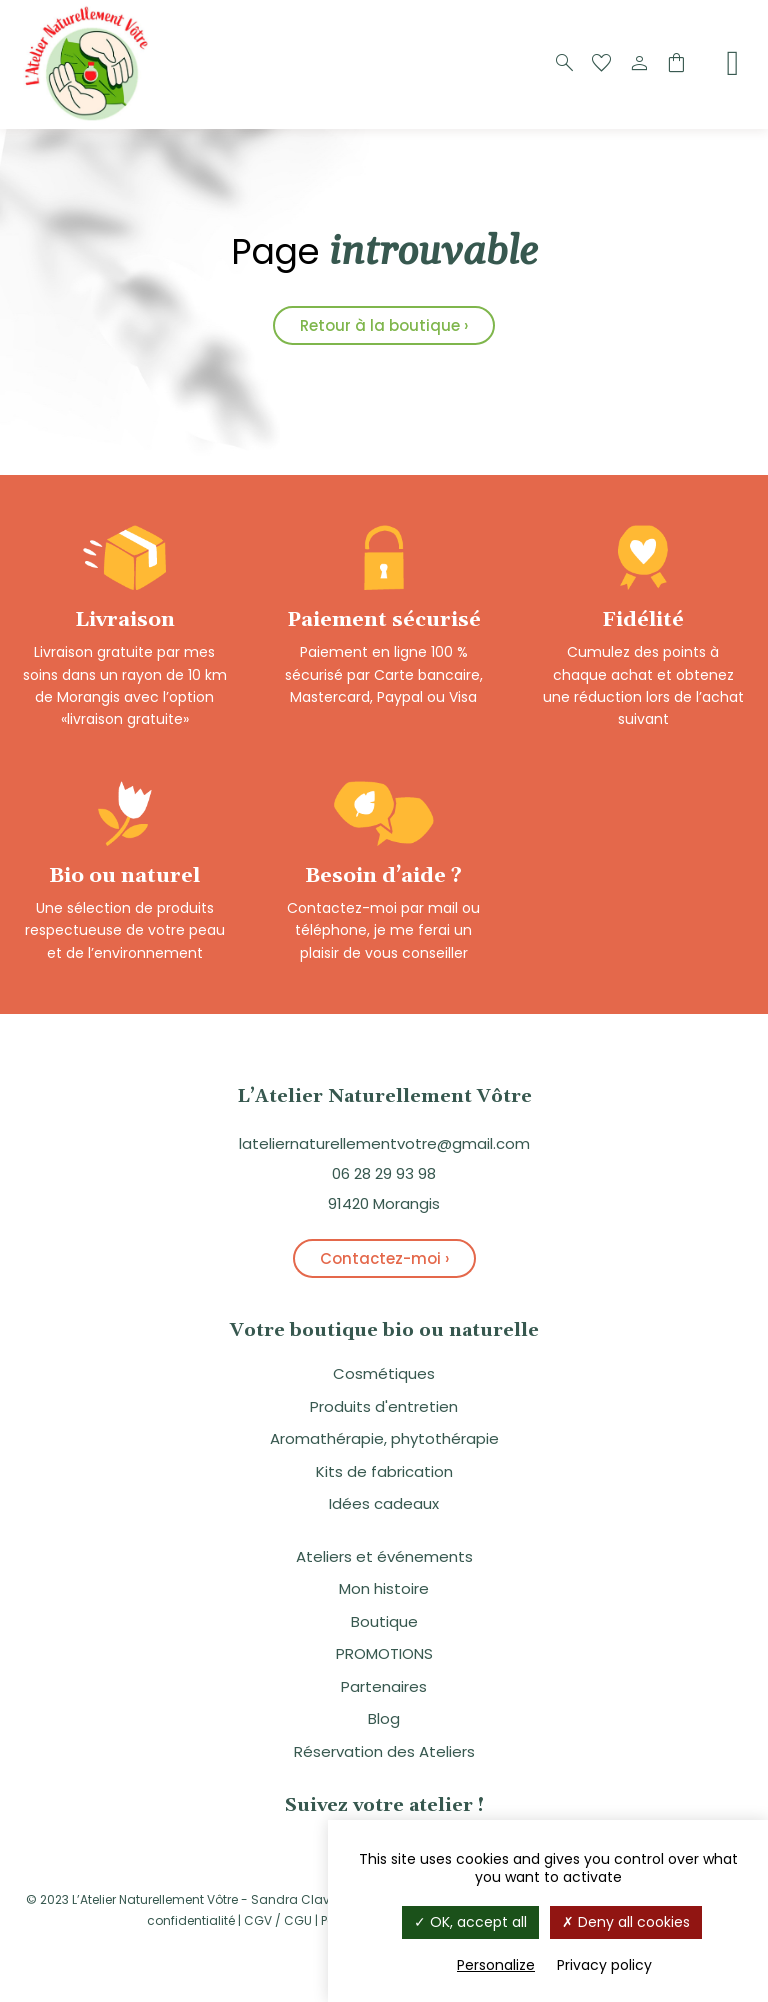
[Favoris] (602, 64)
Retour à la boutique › (384, 325)
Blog (384, 1718)
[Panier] (676, 64)
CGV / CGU (278, 1920)
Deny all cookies (626, 1922)
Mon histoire (384, 1588)
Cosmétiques (384, 1373)
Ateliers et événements (384, 1556)
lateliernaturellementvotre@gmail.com (384, 1143)
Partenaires (384, 1686)
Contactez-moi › (384, 1258)
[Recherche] (565, 64)
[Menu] (733, 63)
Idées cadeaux (384, 1503)
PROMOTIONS (384, 1653)
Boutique (384, 1621)
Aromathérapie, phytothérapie (384, 1438)
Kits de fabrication (384, 1471)
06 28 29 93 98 (384, 1173)
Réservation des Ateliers (384, 1751)
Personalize (496, 1965)
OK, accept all (470, 1922)
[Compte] (639, 64)
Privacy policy (604, 1965)
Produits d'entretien (384, 1406)
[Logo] (90, 118)
